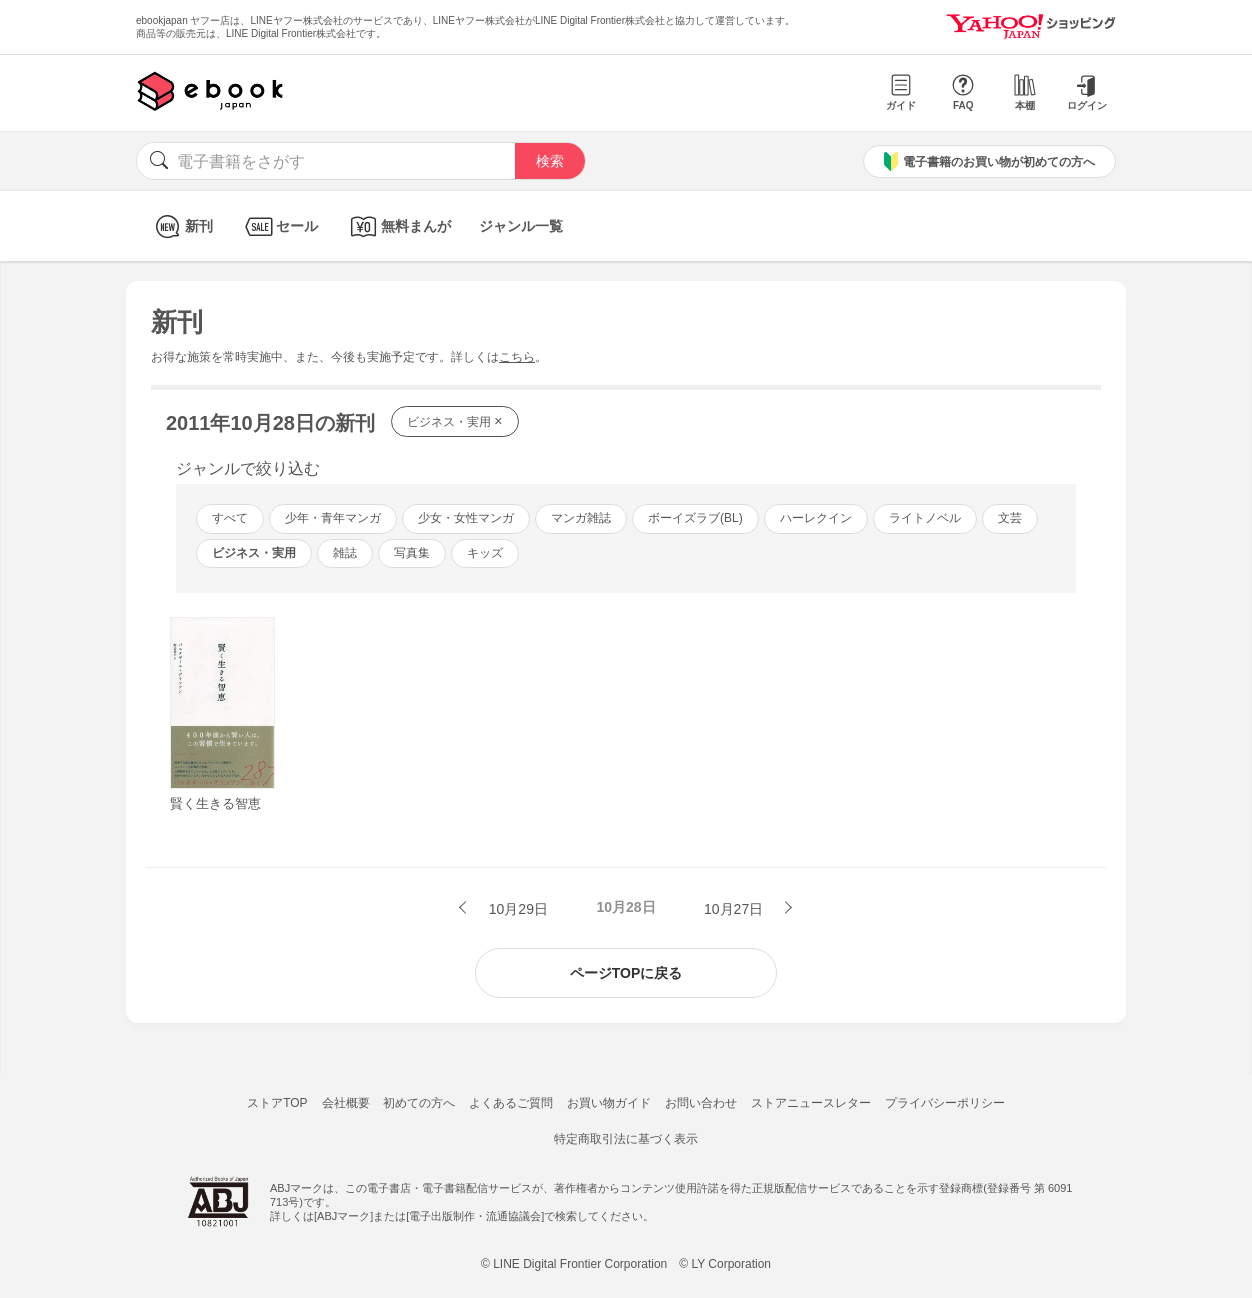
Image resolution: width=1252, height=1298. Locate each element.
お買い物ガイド (609, 1103)
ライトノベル (925, 518)
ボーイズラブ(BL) (695, 518)
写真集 (412, 553)
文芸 (1010, 518)
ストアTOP (277, 1103)
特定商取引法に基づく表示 (626, 1139)
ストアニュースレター (811, 1103)
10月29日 (516, 909)
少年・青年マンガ (333, 518)
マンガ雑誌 (581, 518)
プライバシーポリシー (945, 1103)
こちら (517, 357)
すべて (230, 518)
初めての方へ (419, 1103)
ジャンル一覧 (521, 226)
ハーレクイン (816, 518)
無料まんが (398, 226)
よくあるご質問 (511, 1103)
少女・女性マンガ (466, 518)
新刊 (181, 226)
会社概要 (346, 1103)
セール (279, 226)
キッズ (485, 553)
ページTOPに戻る (626, 973)
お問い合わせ (701, 1103)
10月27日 (735, 909)
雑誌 (345, 553)
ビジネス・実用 (455, 421)
